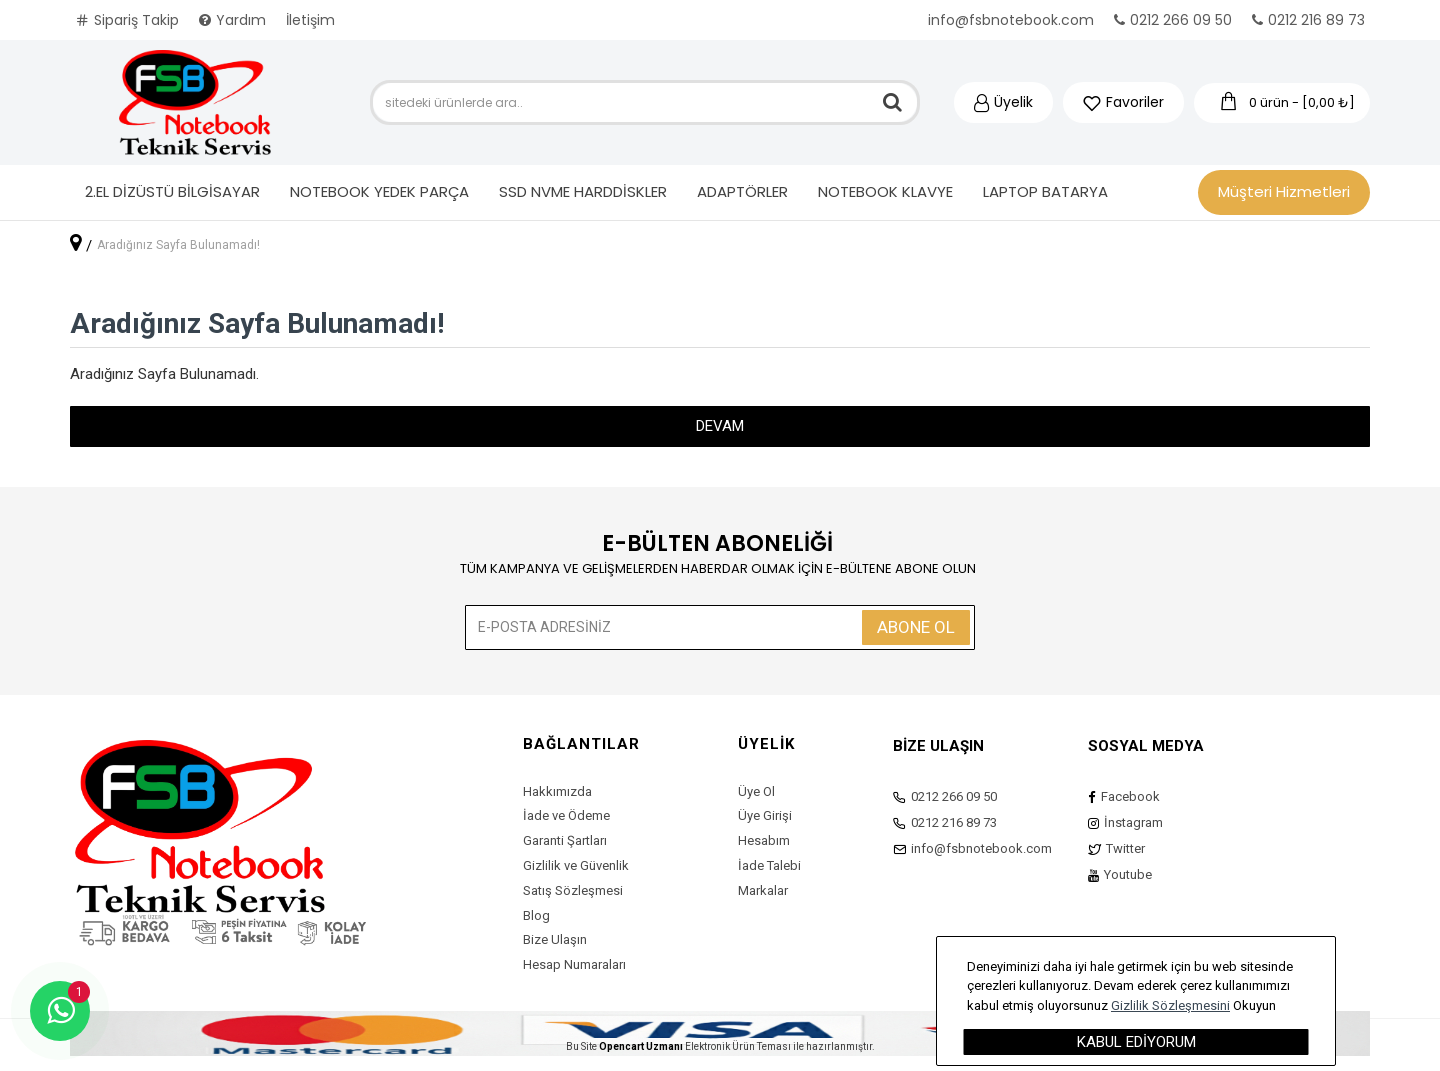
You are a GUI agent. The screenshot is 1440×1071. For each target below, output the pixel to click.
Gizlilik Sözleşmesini (1170, 1005)
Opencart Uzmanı (641, 1046)
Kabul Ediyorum (1136, 1042)
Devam (720, 426)
